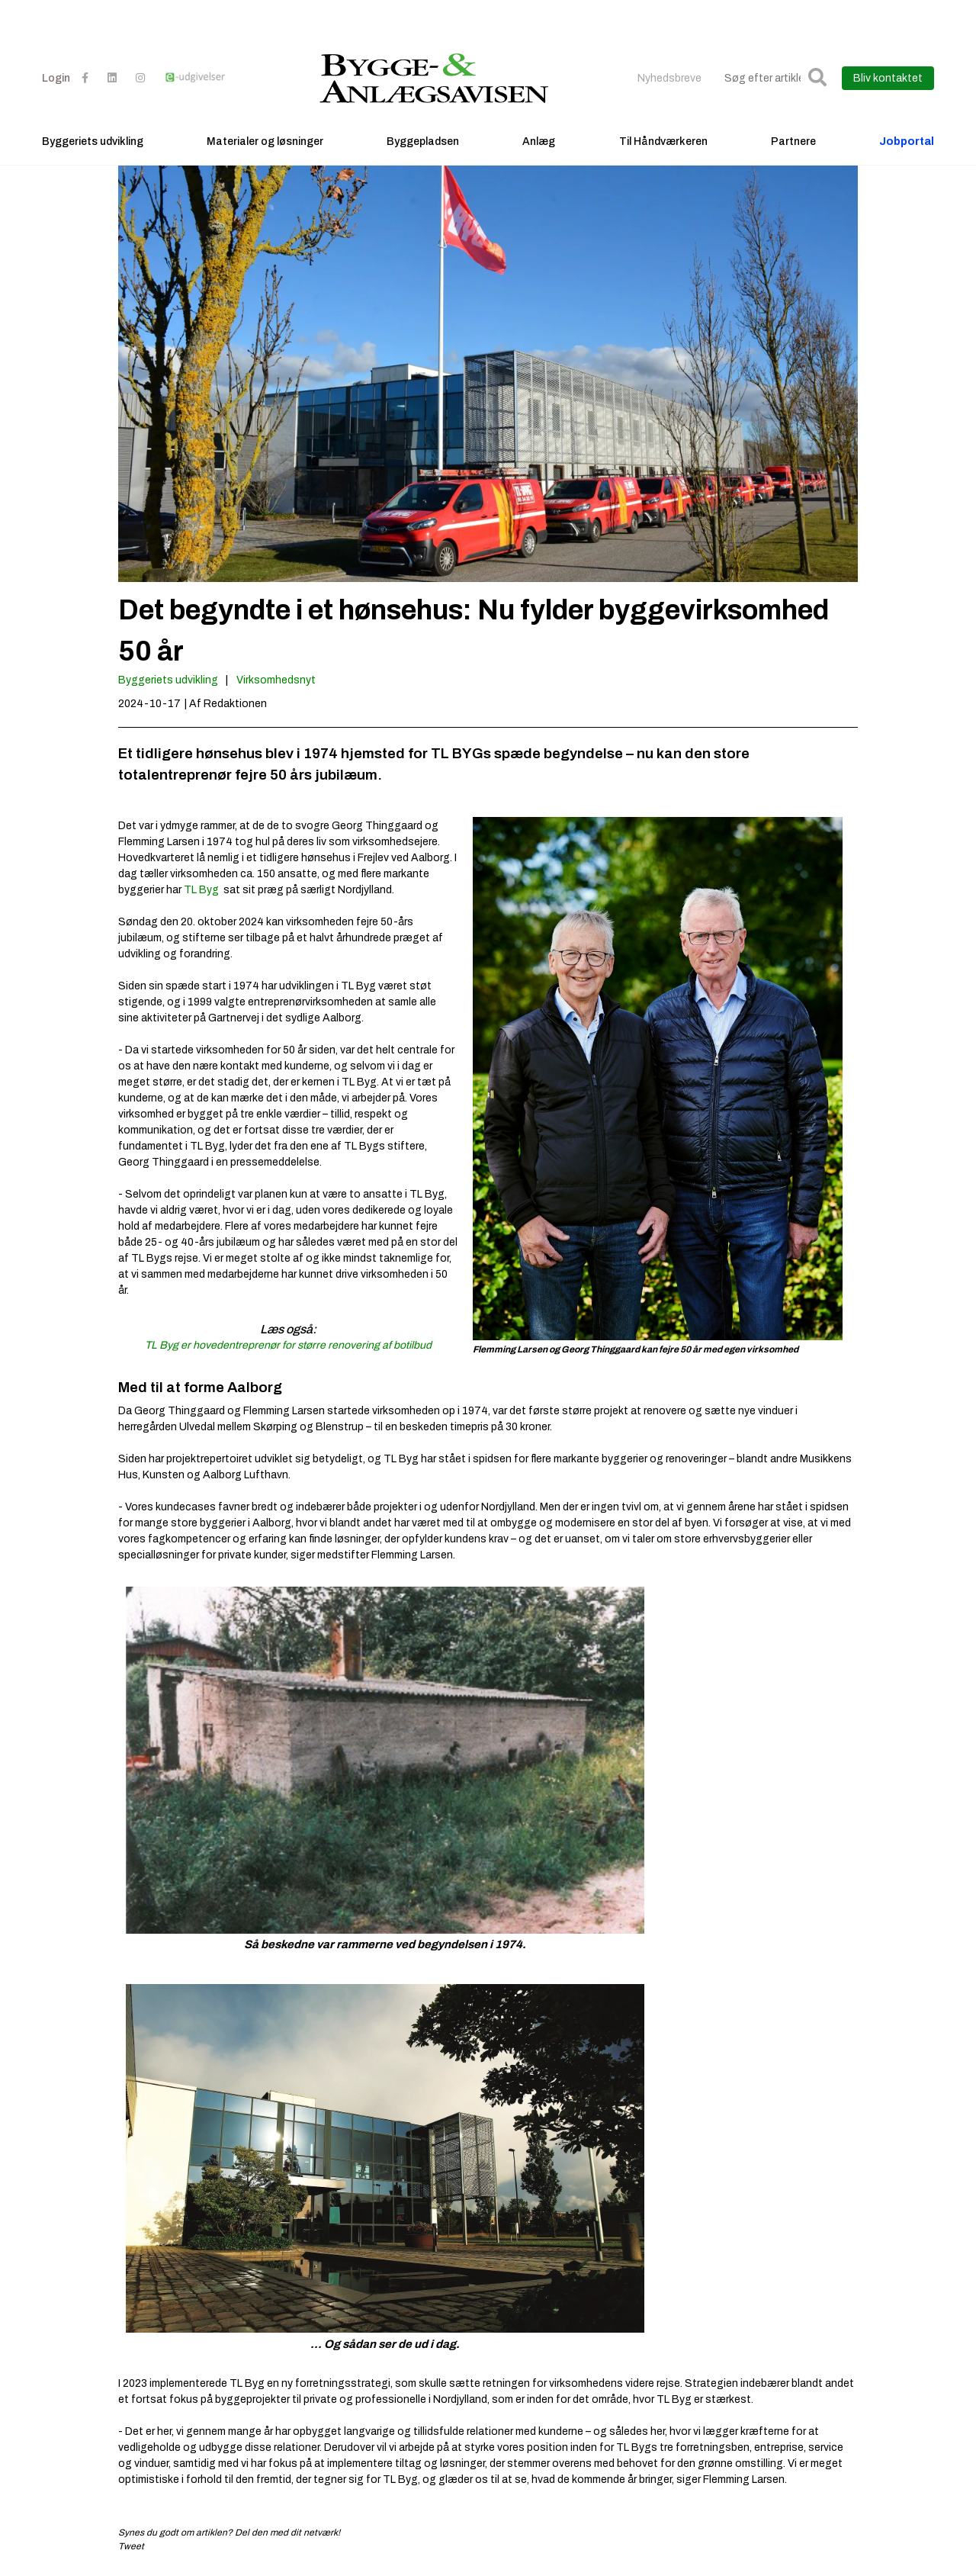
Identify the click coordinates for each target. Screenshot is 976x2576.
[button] (817, 78)
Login (56, 78)
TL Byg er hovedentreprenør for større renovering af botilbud (288, 1345)
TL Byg (201, 890)
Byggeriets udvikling (92, 141)
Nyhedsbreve (669, 78)
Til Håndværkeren (663, 141)
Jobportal (906, 141)
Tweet (131, 2546)
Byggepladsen (423, 141)
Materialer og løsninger (265, 141)
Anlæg (538, 141)
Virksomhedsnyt (276, 680)
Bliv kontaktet (888, 78)
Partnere (793, 141)
